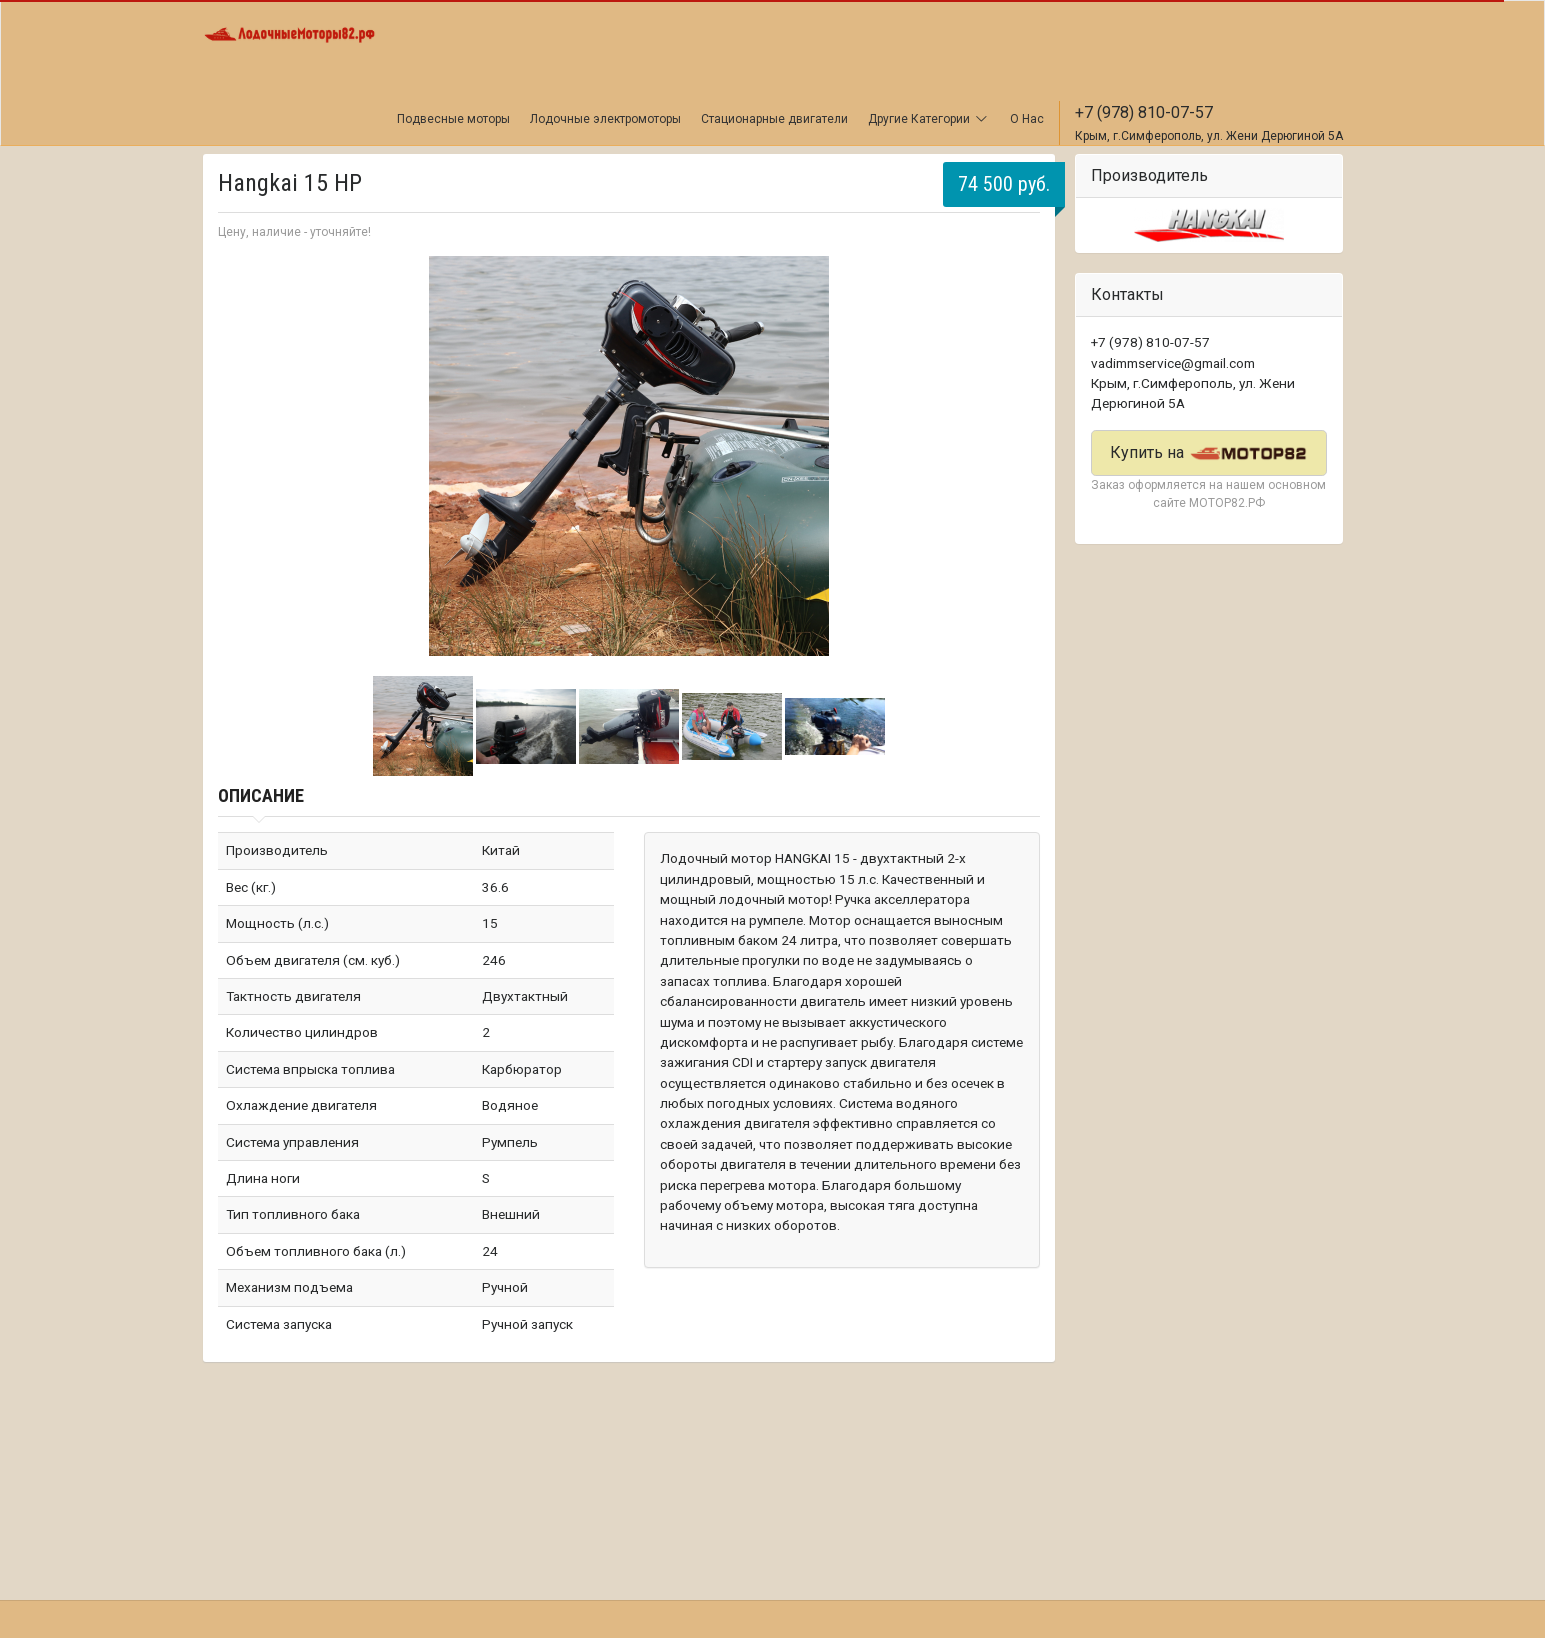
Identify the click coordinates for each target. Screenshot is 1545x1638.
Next (1014, 456)
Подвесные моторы (453, 119)
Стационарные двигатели (774, 119)
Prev (244, 456)
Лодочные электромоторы (605, 119)
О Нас (1027, 119)
